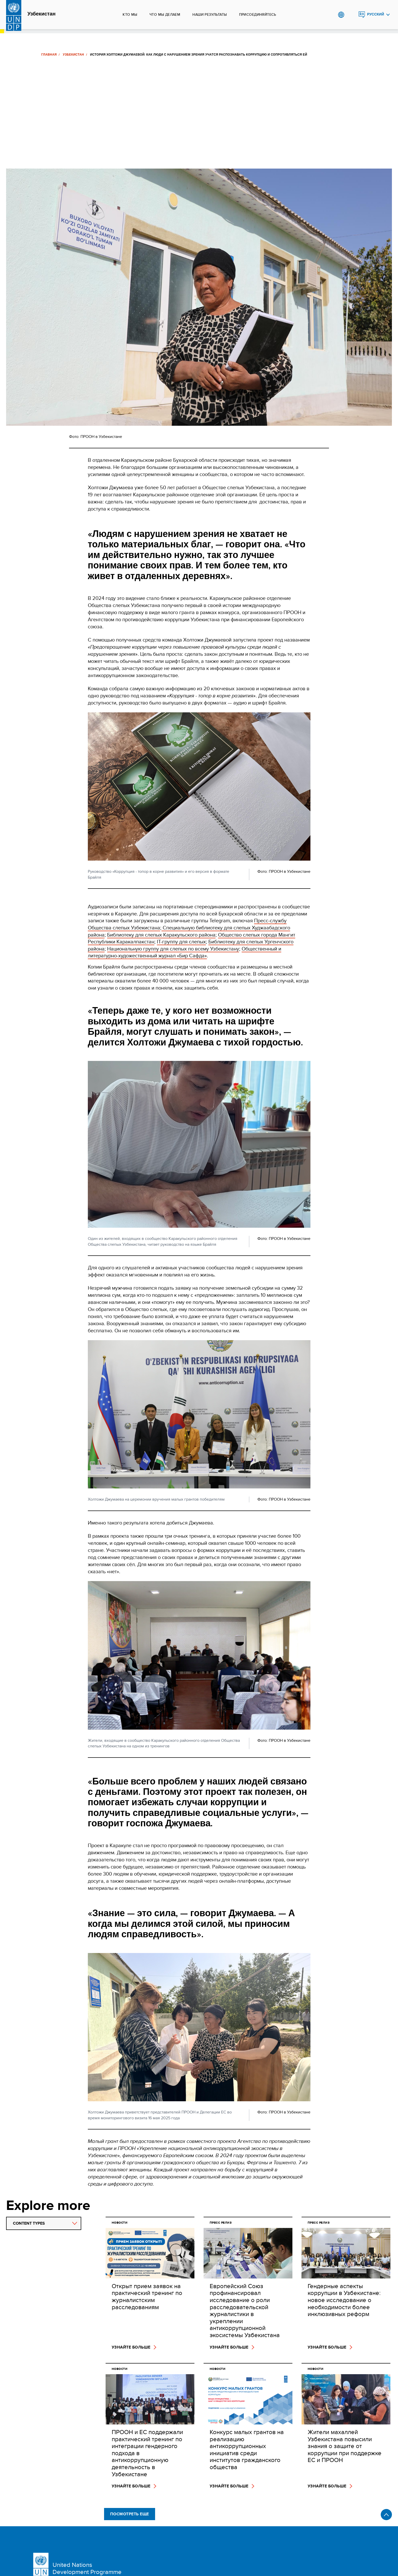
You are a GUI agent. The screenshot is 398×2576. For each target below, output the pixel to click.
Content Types (29, 2223)
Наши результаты (209, 14)
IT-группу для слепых (181, 941)
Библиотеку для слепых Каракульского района (161, 934)
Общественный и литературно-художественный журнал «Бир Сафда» (184, 952)
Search (351, 14)
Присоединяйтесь (257, 14)
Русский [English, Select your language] (375, 14)
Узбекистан (41, 14)
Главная (49, 54)
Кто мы (130, 14)
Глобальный (341, 14)
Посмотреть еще (129, 2514)
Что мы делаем (165, 14)
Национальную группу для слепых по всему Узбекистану (173, 948)
